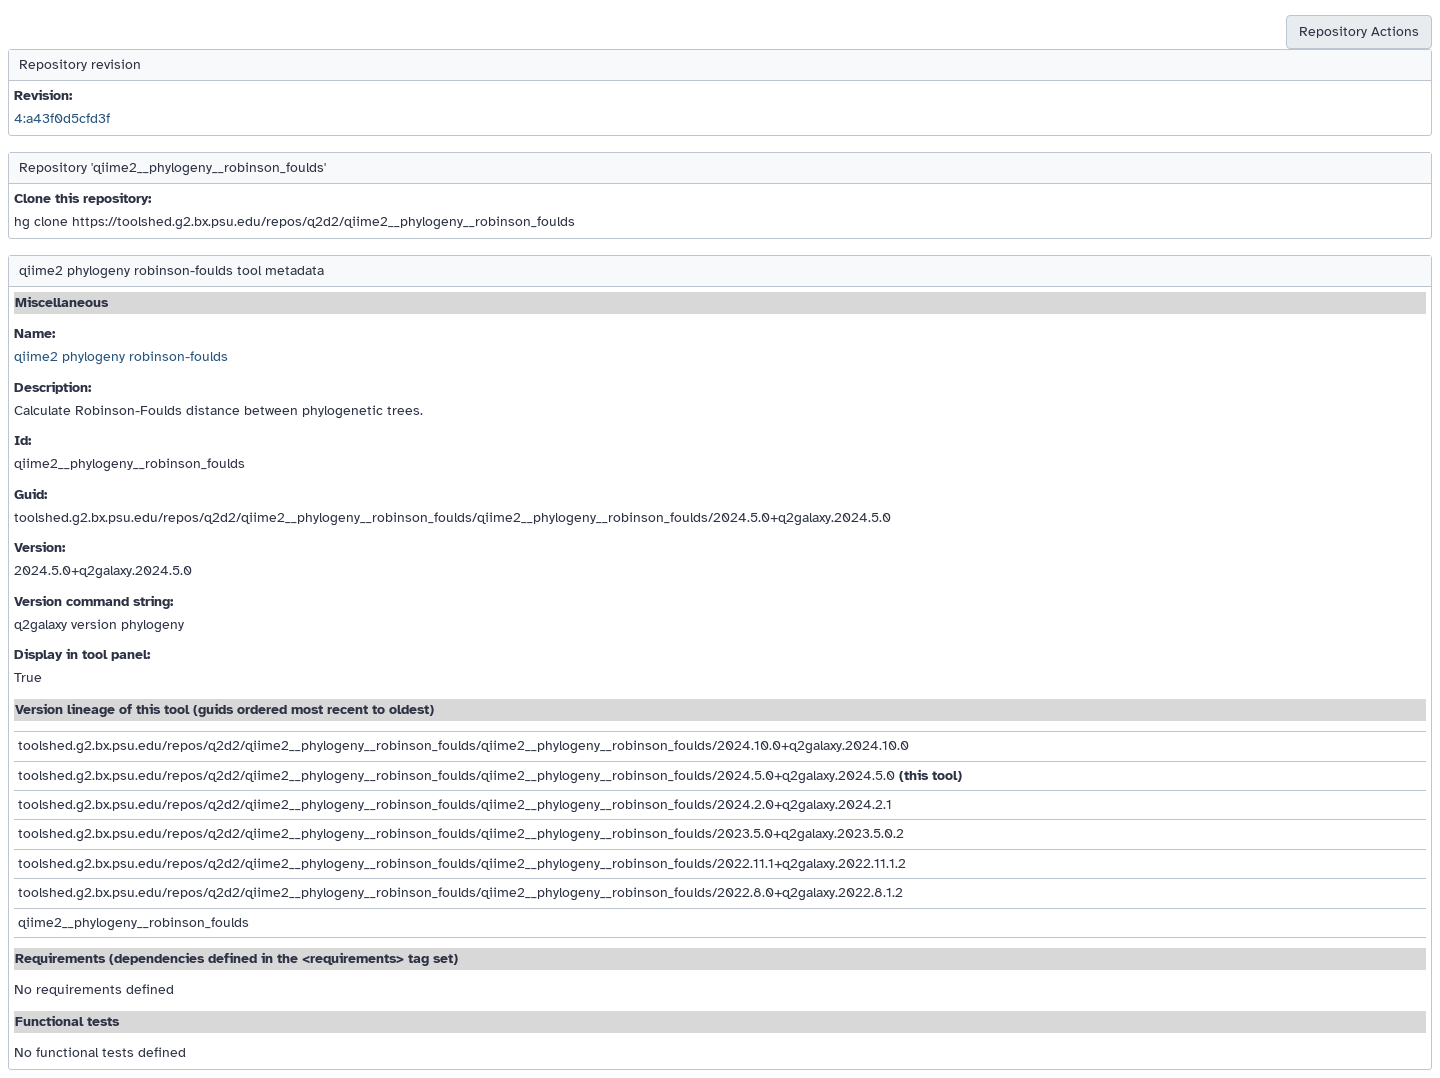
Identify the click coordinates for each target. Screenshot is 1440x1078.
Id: (22, 440)
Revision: (43, 95)
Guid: (30, 494)
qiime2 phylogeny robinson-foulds (121, 356)
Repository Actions (1359, 31)
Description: (52, 387)
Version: (39, 547)
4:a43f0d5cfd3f (62, 118)
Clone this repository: (82, 198)
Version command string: (93, 601)
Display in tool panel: (82, 654)
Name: (34, 333)
